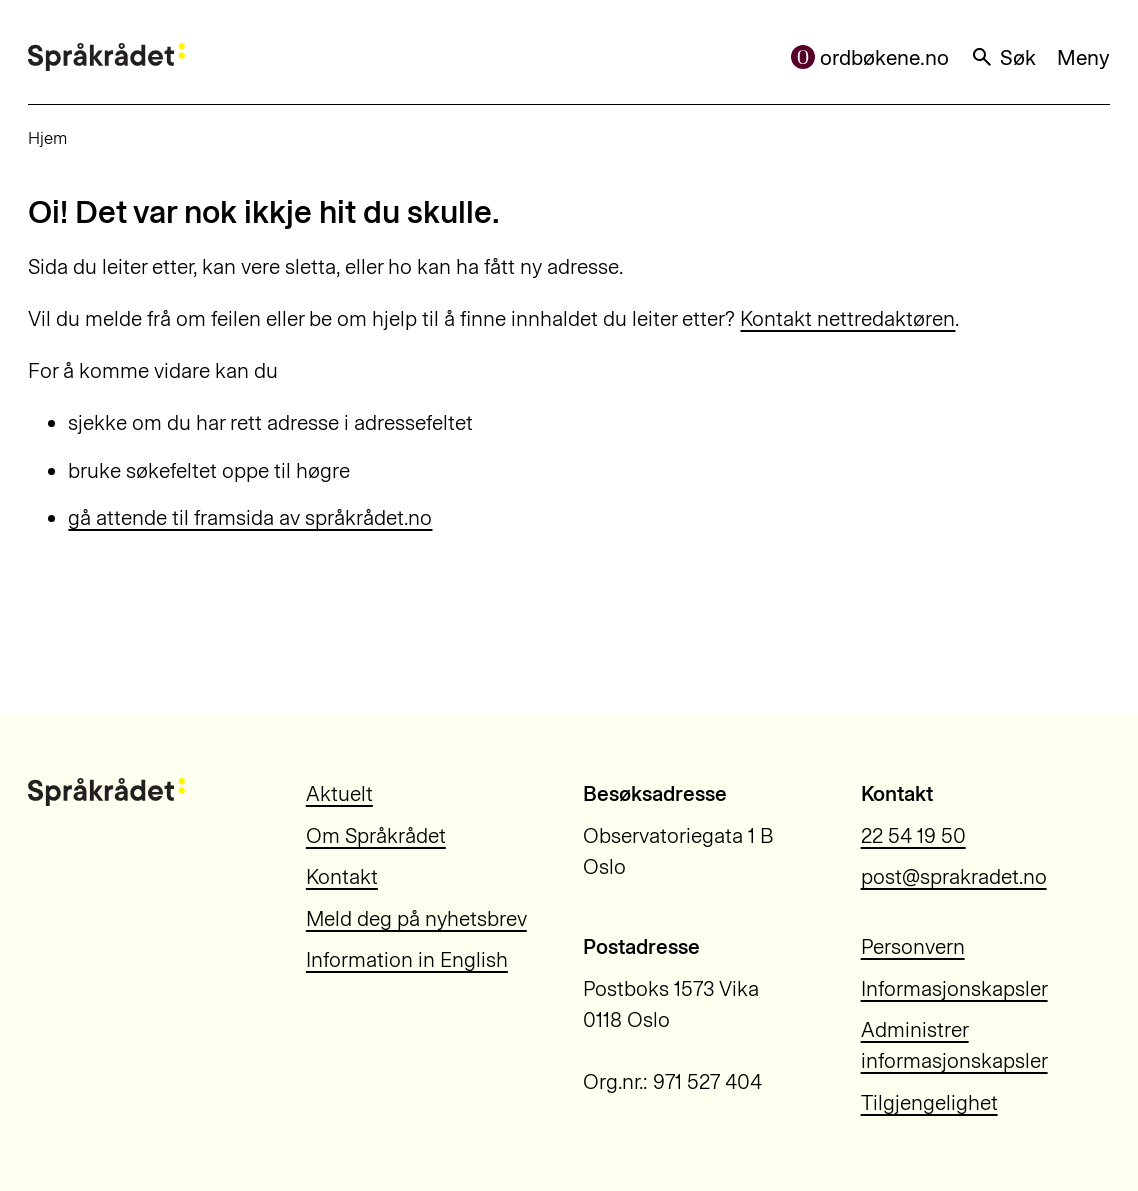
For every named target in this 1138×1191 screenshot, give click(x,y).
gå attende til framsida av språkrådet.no (250, 517)
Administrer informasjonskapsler (954, 1045)
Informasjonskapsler (954, 988)
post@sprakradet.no (954, 876)
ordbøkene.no (870, 57)
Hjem (47, 138)
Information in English (407, 959)
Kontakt (342, 876)
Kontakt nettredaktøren (847, 318)
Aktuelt (339, 793)
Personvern (913, 946)
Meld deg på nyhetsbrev (416, 918)
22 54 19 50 (913, 835)
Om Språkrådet (376, 835)
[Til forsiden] (106, 57)
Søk (1003, 57)
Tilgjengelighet (929, 1102)
